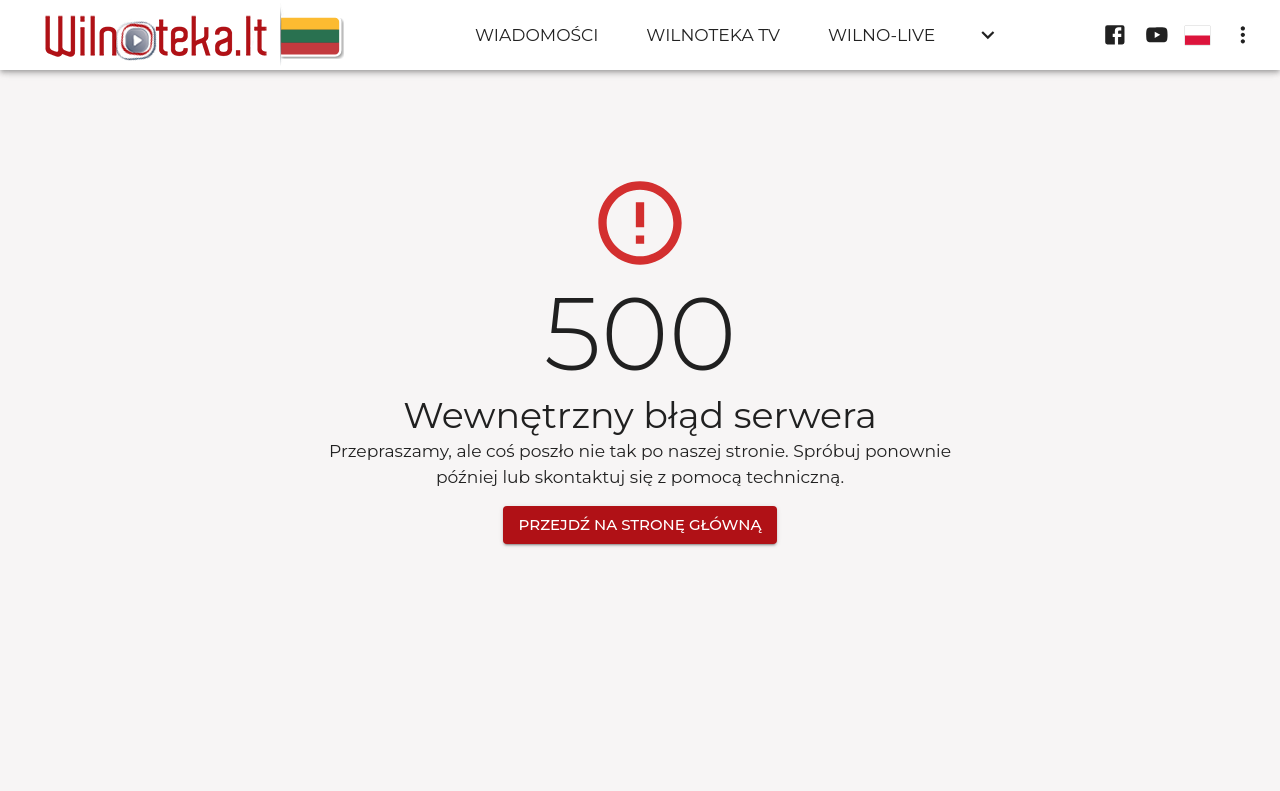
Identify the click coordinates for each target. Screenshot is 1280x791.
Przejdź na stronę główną (640, 525)
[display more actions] (1243, 35)
